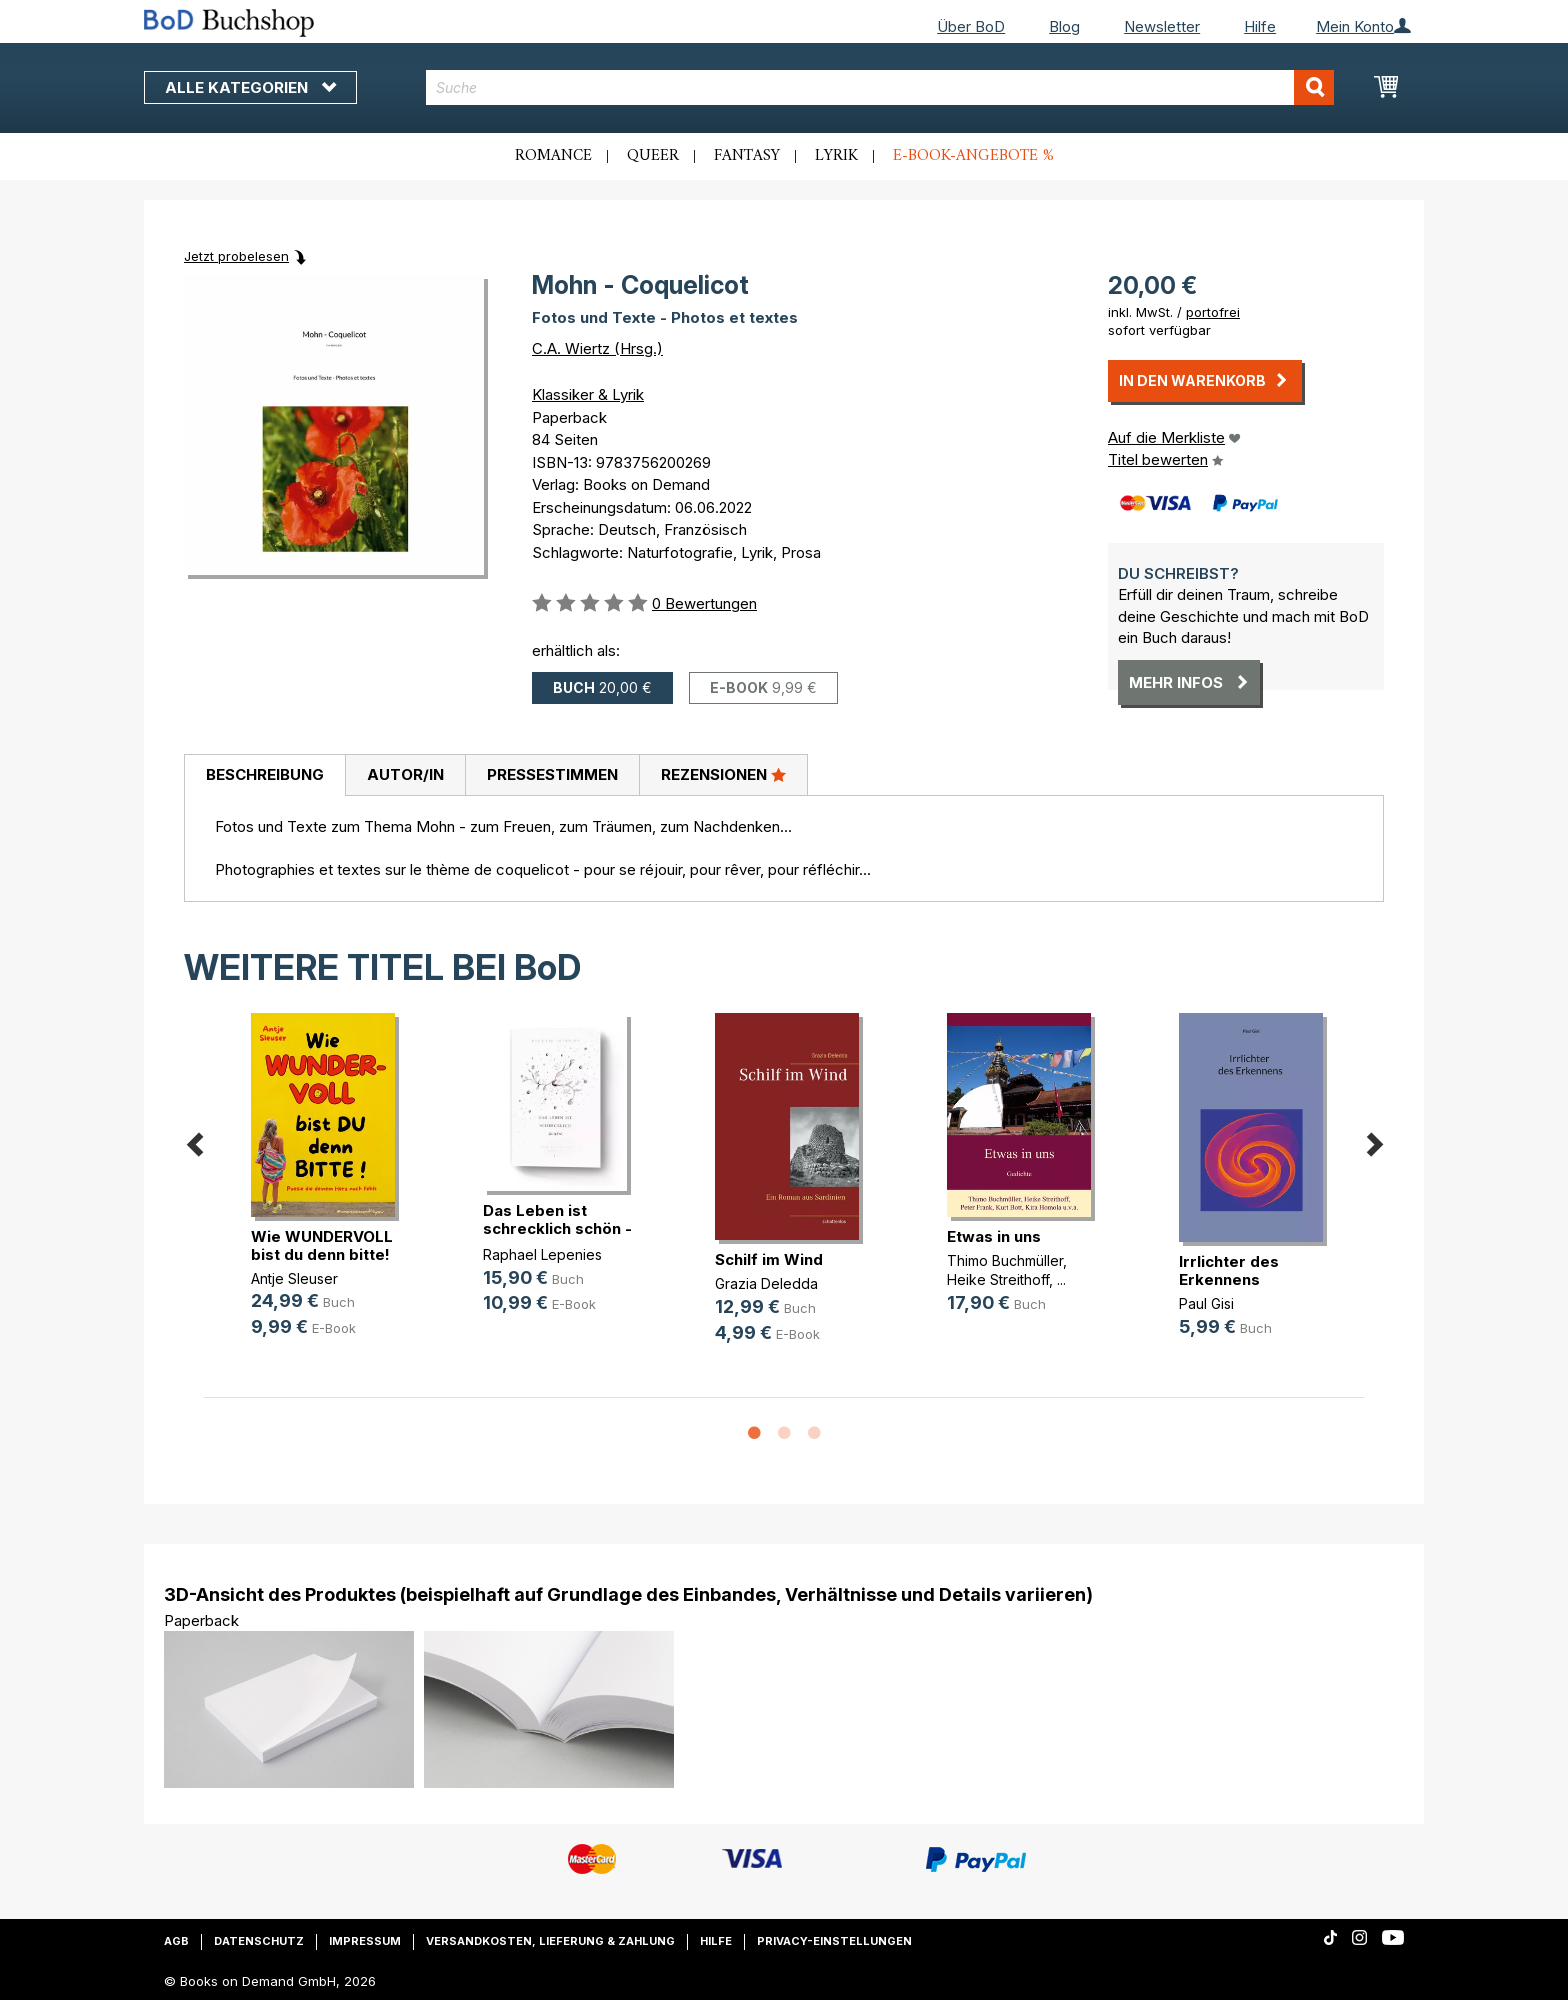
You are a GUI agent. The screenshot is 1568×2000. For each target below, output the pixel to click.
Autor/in (405, 774)
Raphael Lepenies (542, 1254)
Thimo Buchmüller (1005, 1260)
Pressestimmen (552, 774)
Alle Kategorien (250, 87)
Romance (553, 156)
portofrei (1213, 312)
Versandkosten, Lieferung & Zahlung (550, 1941)
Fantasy (747, 156)
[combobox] (880, 87)
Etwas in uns (994, 1236)
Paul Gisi (1206, 1303)
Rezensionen (723, 774)
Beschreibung (265, 774)
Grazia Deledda (766, 1283)
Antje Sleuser (294, 1278)
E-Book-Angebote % (973, 156)
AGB (176, 1941)
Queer (653, 156)
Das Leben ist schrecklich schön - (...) (557, 1228)
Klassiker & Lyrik (588, 394)
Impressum (365, 1941)
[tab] (264, 776)
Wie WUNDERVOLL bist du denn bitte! (322, 1245)
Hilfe (1260, 26)
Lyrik (836, 156)
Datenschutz (259, 1941)
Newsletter (1162, 26)
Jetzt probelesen (236, 256)
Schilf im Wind (769, 1259)
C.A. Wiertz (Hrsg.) (597, 348)
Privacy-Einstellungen (834, 1941)
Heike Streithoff (998, 1279)
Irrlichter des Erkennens (1229, 1270)
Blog (1064, 26)
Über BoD (971, 26)
